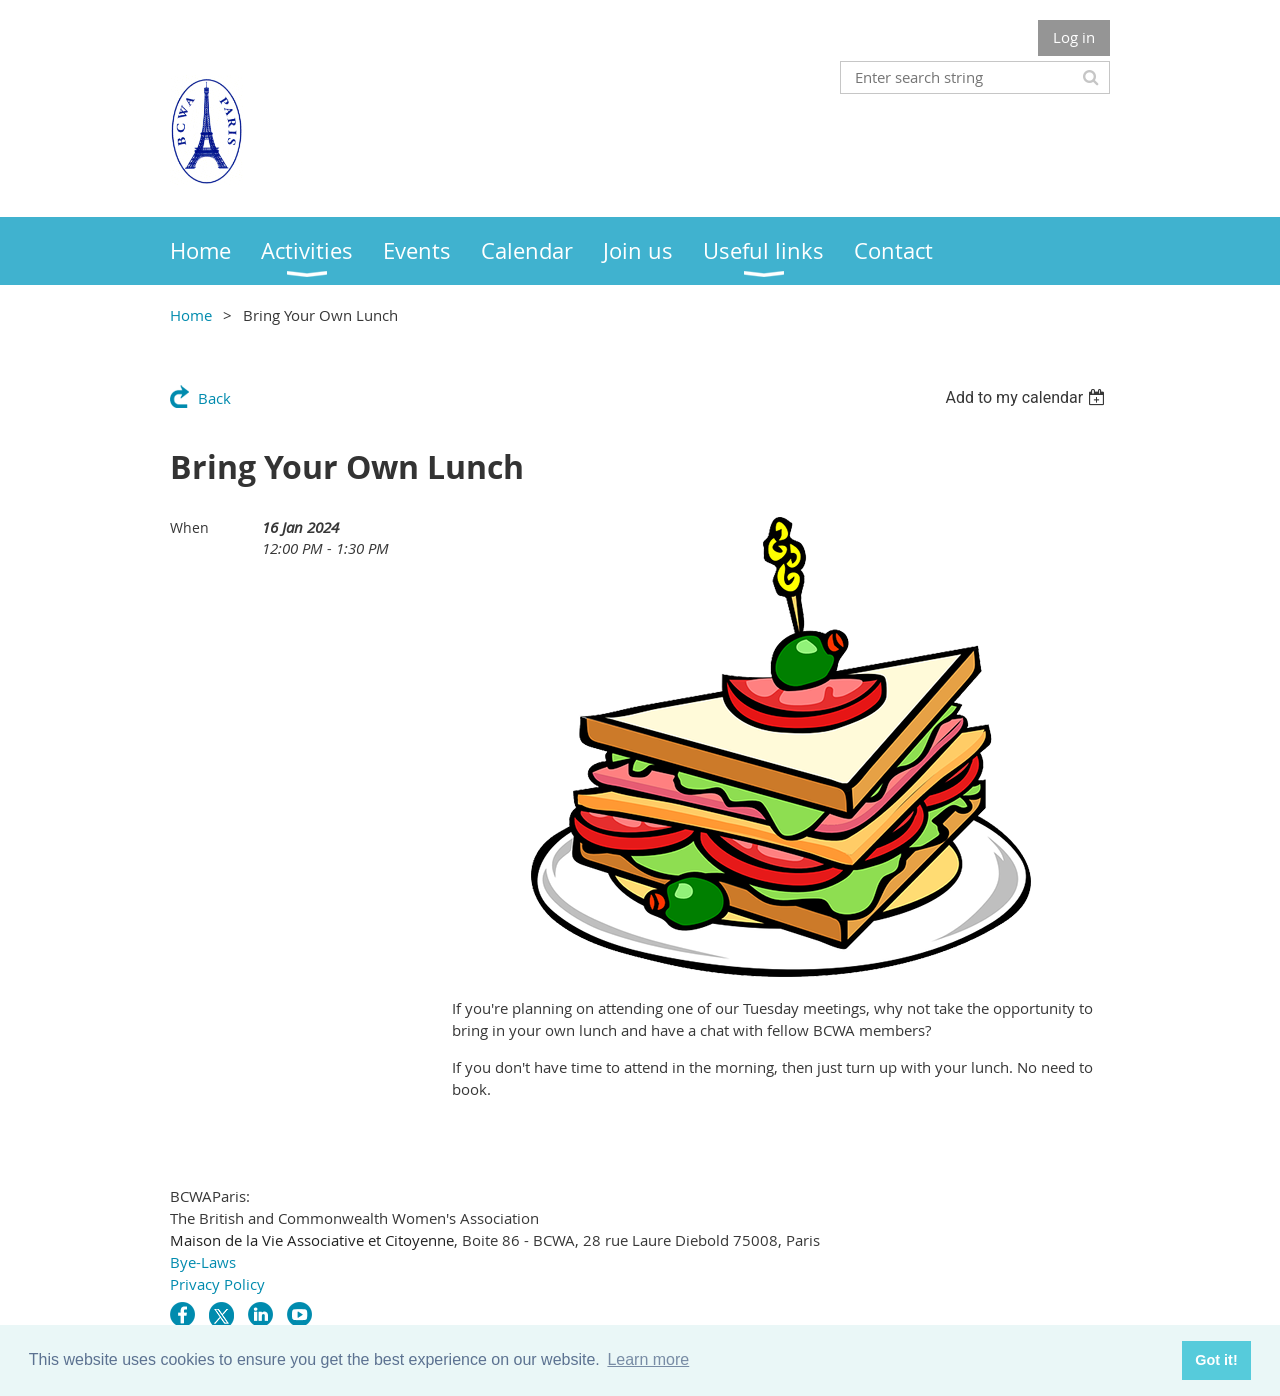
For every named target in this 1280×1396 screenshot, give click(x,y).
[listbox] (1027, 397)
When (189, 527)
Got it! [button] (1216, 1360)
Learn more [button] (648, 1359)
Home (191, 315)
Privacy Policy (217, 1284)
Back (214, 398)
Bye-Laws (203, 1262)
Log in (1074, 37)
